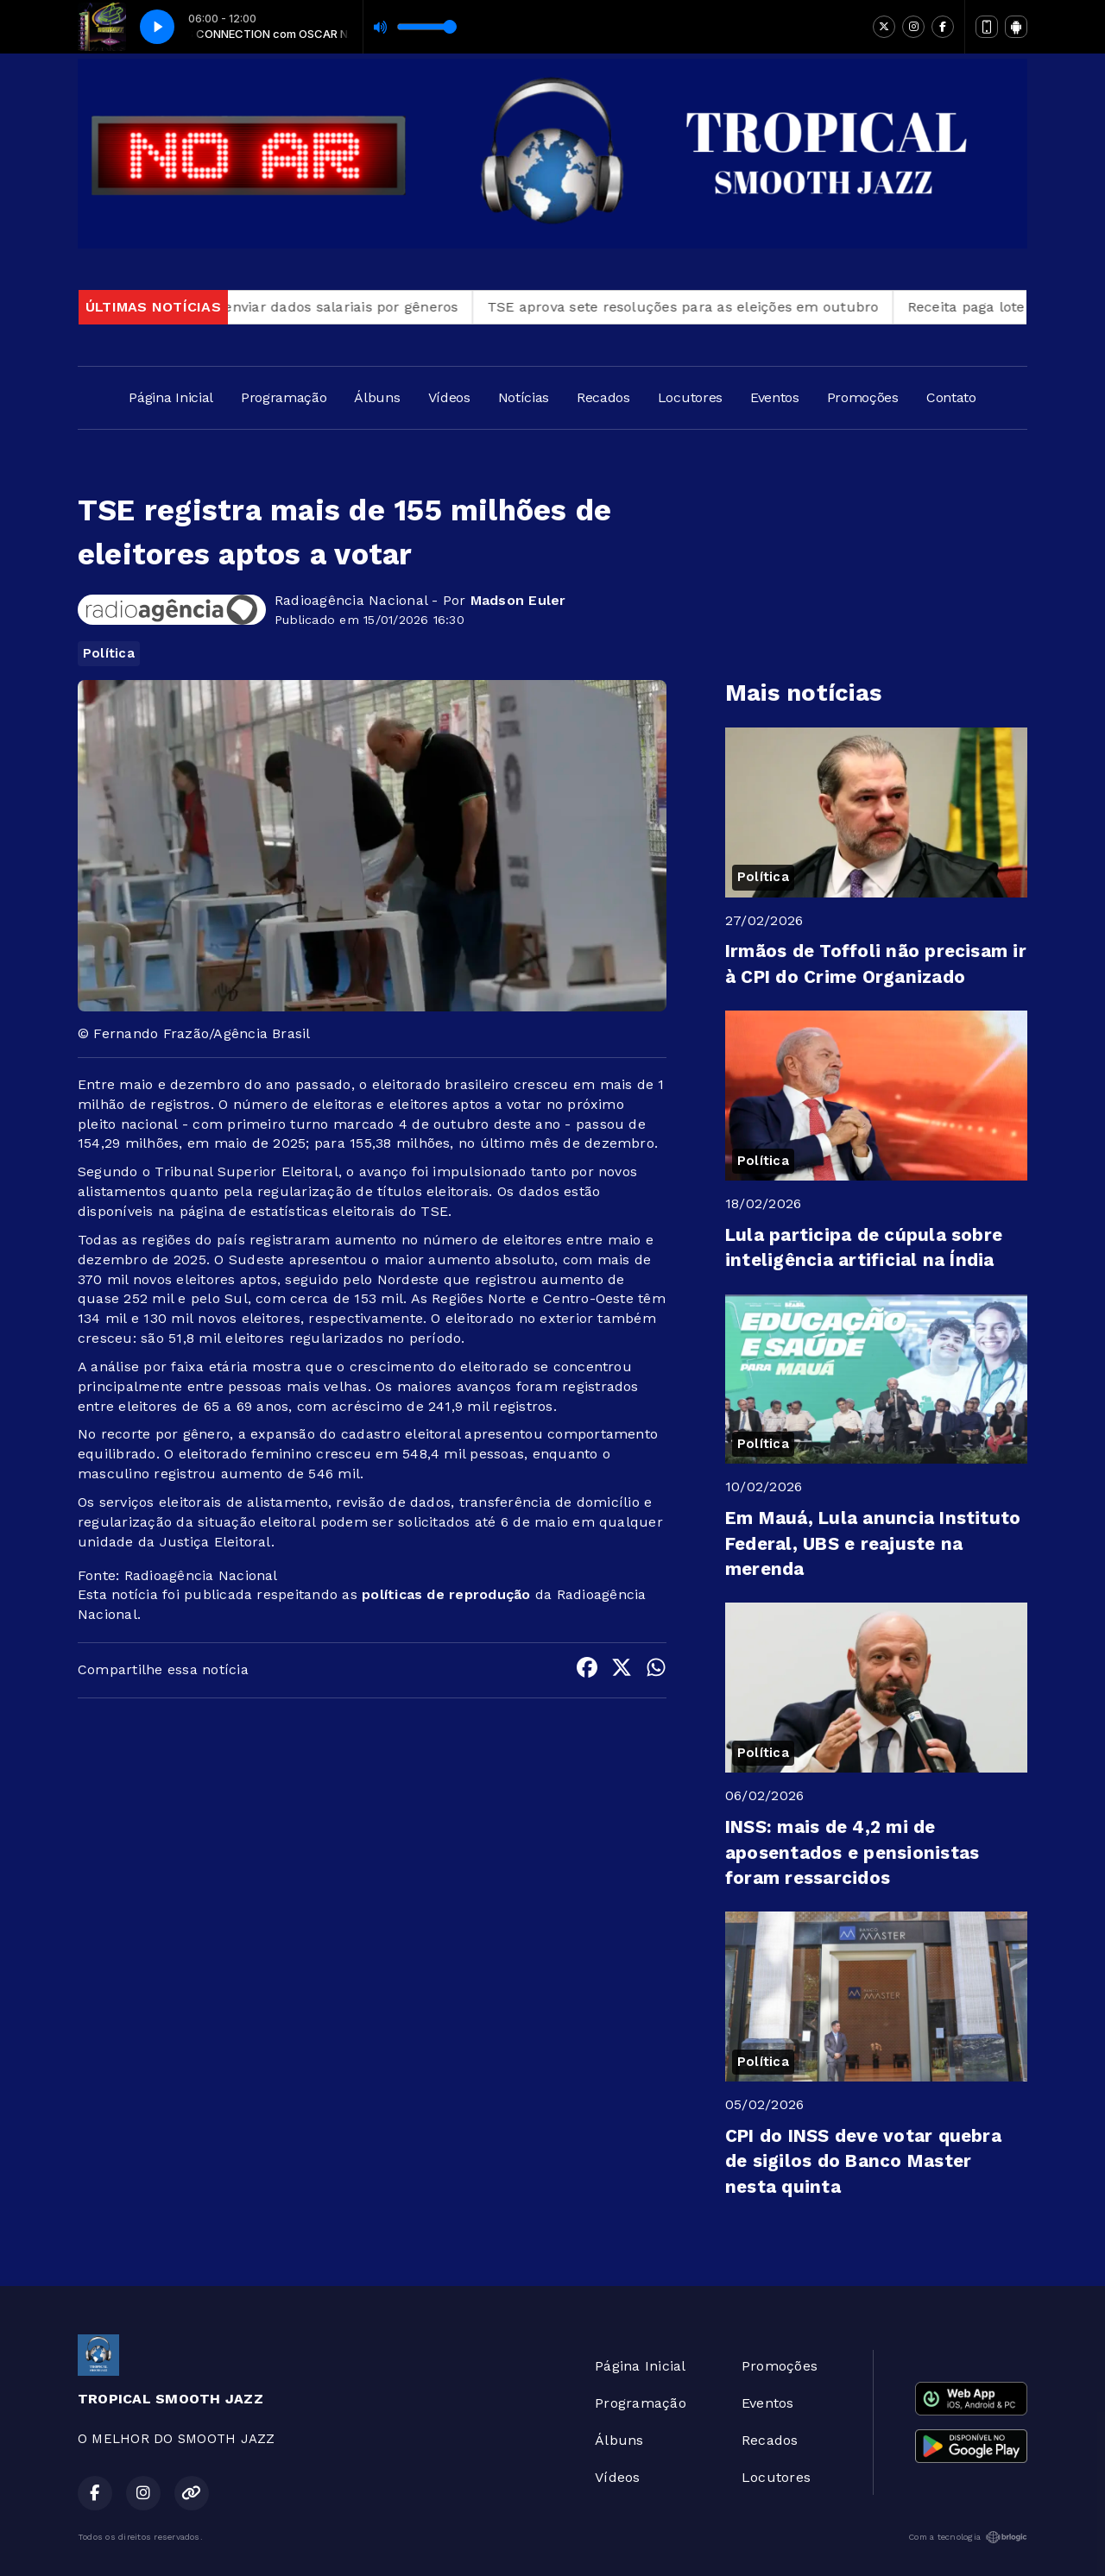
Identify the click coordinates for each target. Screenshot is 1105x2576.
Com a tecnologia (967, 2537)
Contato (951, 397)
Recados (603, 397)
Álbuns (377, 397)
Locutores (690, 397)
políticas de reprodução (446, 1594)
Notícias (523, 397)
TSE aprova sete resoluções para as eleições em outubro (708, 307)
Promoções (863, 397)
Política (109, 653)
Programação (283, 397)
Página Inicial (171, 397)
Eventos (774, 397)
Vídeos (449, 397)
